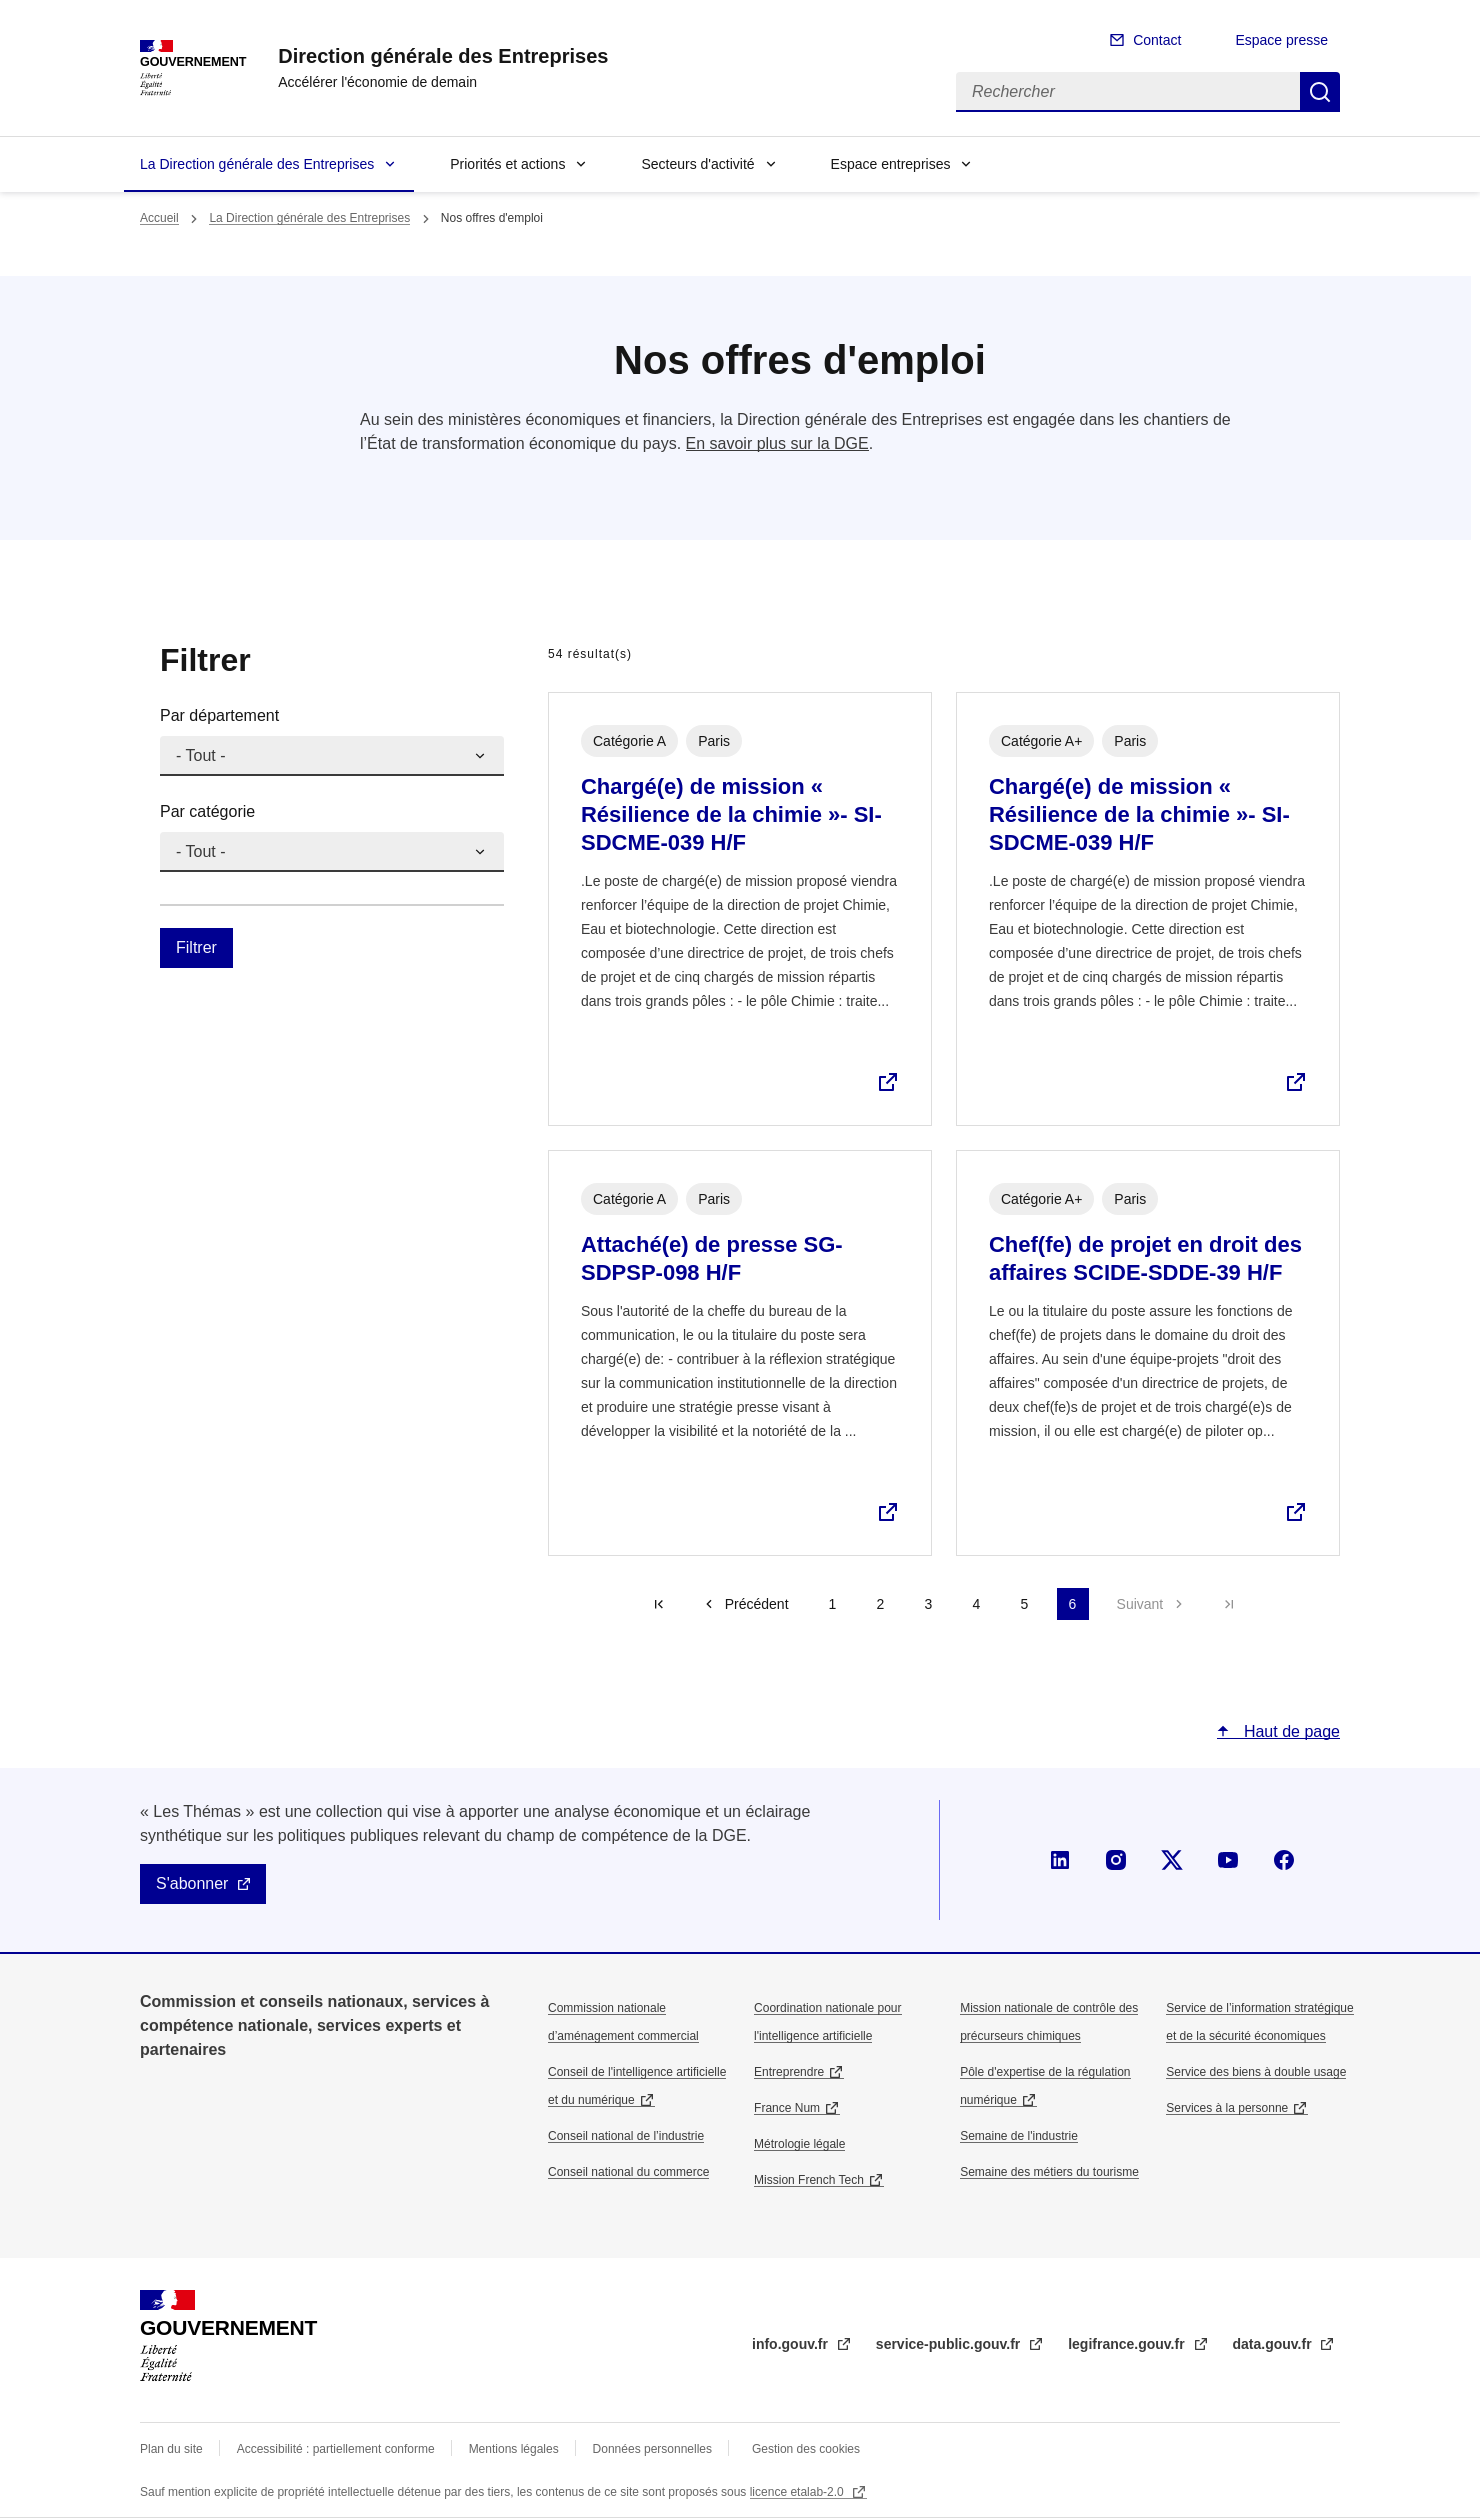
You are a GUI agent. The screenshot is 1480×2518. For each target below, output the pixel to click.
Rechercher (1320, 92)
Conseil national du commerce (628, 2172)
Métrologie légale (799, 2144)
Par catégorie (207, 811)
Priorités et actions (507, 164)
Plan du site (171, 2449)
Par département (219, 715)
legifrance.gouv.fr (1128, 2344)
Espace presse (1281, 40)
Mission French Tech (809, 2180)
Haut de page (1289, 1731)
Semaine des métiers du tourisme (1049, 2172)
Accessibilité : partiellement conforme (336, 2449)
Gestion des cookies (806, 2449)
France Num (787, 2108)
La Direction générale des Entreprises (257, 164)
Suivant (1140, 1604)
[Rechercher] (1128, 92)
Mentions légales (514, 2449)
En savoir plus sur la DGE (777, 443)
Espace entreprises (891, 164)
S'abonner (192, 1883)
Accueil (159, 218)
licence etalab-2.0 (798, 2492)
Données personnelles (652, 2449)
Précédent (757, 1604)
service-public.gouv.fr (950, 2344)
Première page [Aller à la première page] (659, 1604)
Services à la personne (1227, 2108)
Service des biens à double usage (1256, 2072)
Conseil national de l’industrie (626, 2136)
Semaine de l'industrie (1019, 2136)
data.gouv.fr (1274, 2344)
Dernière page (1229, 1604)
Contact (1157, 40)
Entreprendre (789, 2072)
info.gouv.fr (792, 2344)
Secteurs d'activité (697, 164)
